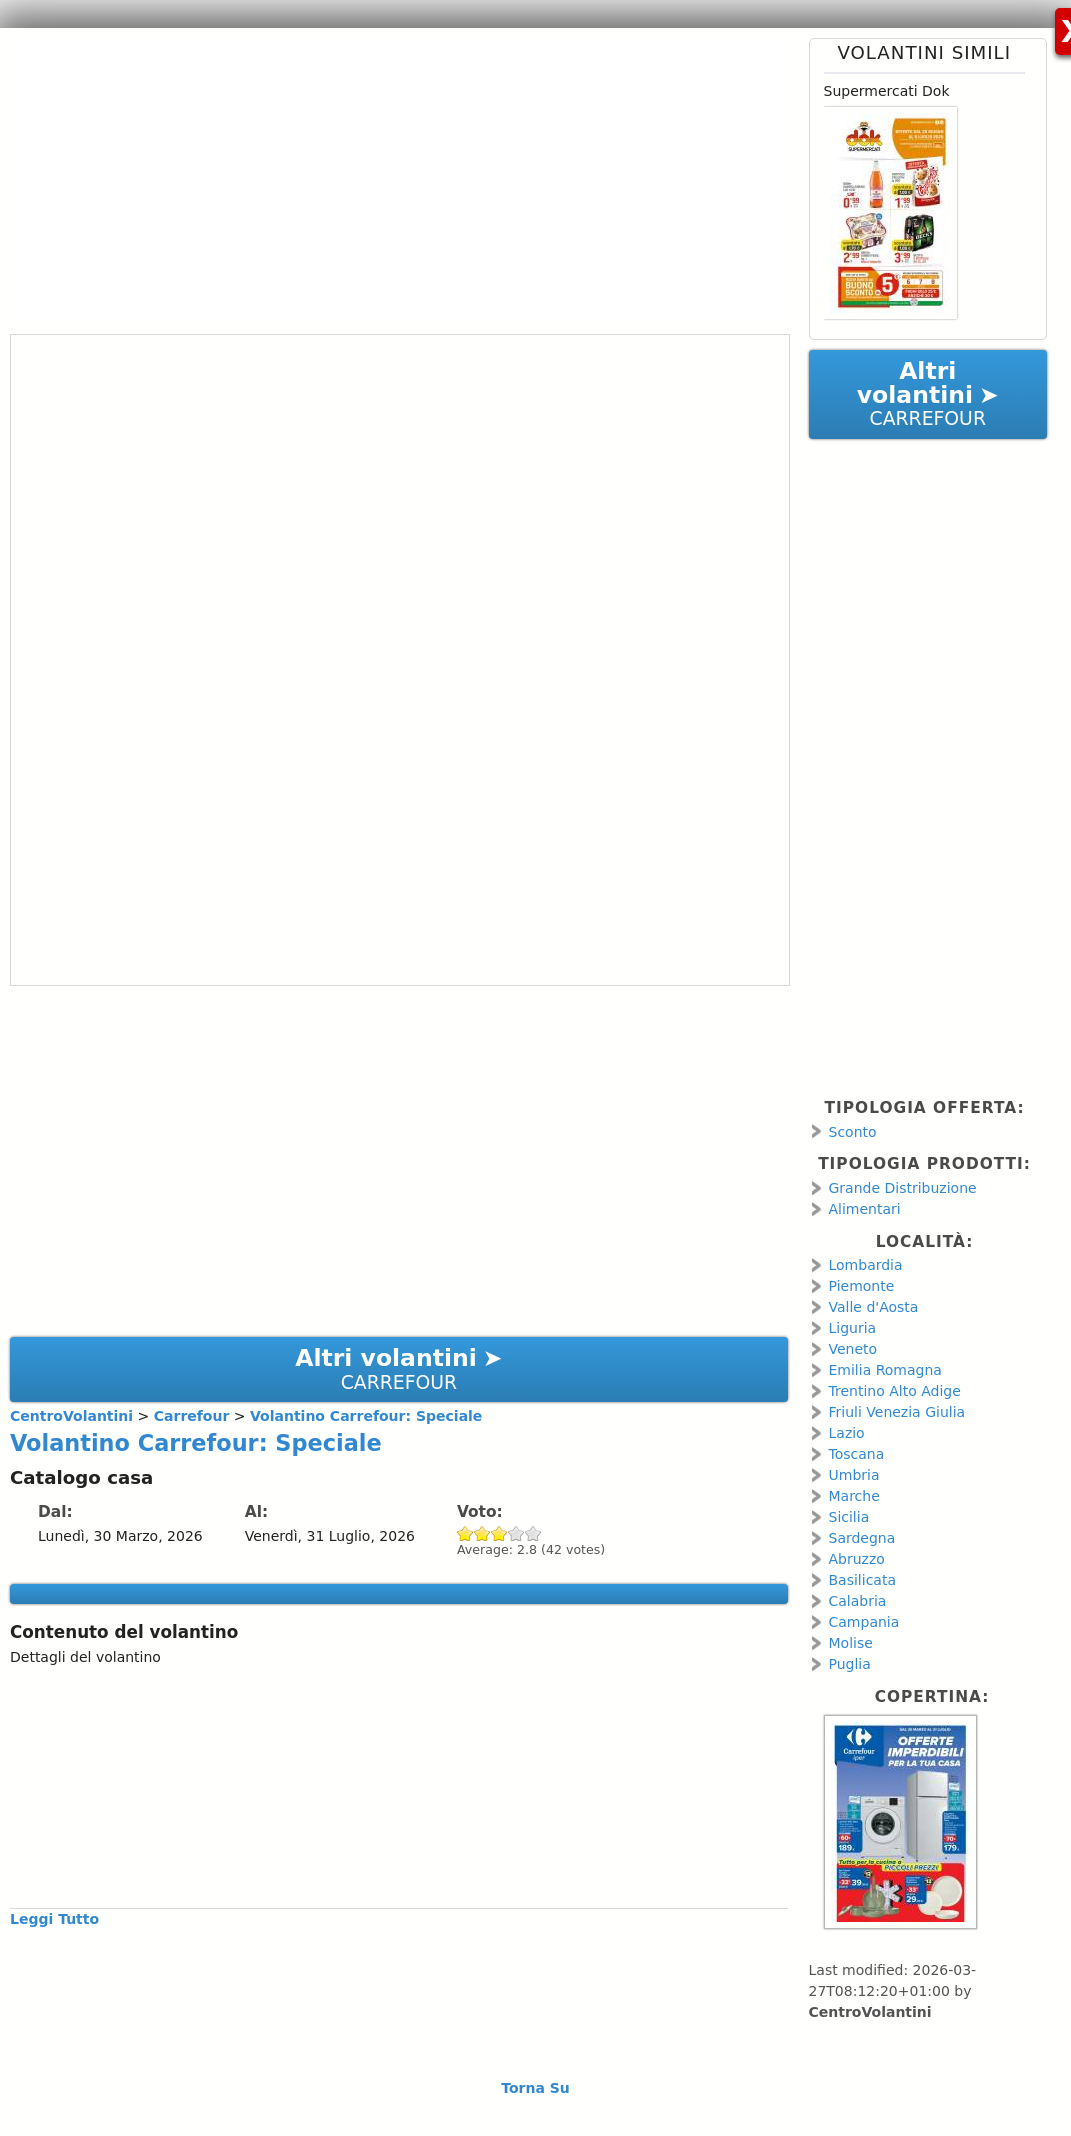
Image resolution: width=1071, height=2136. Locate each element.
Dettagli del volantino (85, 1657)
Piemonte (862, 1286)
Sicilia (849, 1517)
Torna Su (535, 2088)
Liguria (853, 1328)
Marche (854, 1496)
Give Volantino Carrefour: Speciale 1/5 (465, 1533)
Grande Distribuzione (903, 1188)
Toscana (857, 1454)
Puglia (850, 1664)
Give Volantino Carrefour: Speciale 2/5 (482, 1533)
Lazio (847, 1433)
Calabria (858, 1601)
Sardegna (862, 1538)
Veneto (853, 1349)
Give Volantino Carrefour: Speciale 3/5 (499, 1533)
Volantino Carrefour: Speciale (196, 1443)
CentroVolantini (870, 2012)
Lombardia (866, 1265)
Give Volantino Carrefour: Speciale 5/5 (533, 1533)
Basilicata (863, 1580)
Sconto (853, 1132)
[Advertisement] (391, 178)
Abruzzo (857, 1559)
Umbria (854, 1475)
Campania (864, 1622)
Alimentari (865, 1209)
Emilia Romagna (885, 1370)
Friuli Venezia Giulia (897, 1412)
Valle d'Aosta (874, 1307)
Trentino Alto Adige (895, 1391)
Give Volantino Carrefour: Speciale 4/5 (516, 1533)
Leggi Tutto (54, 1919)
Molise (851, 1643)
